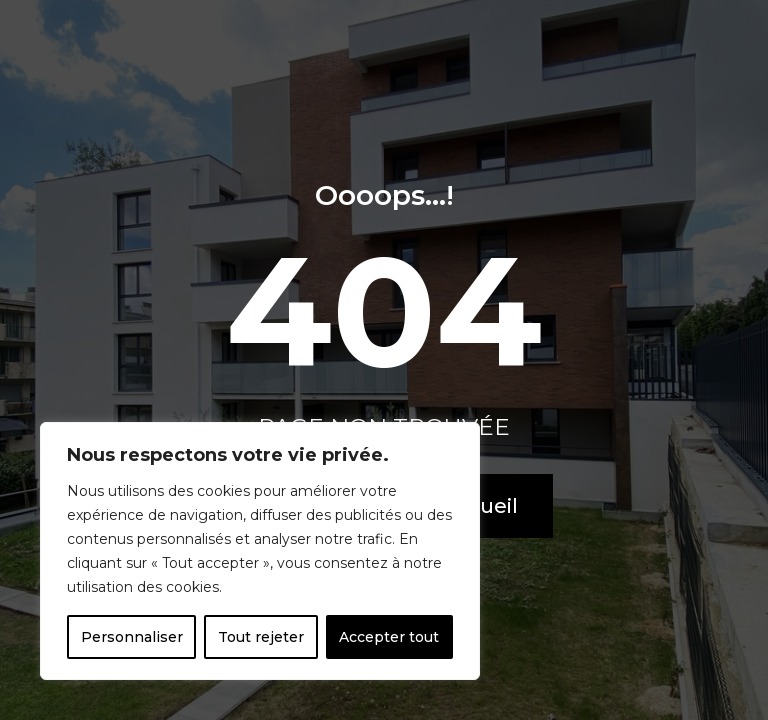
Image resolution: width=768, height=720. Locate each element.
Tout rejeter (261, 637)
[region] (260, 551)
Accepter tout (389, 637)
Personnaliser (132, 637)
